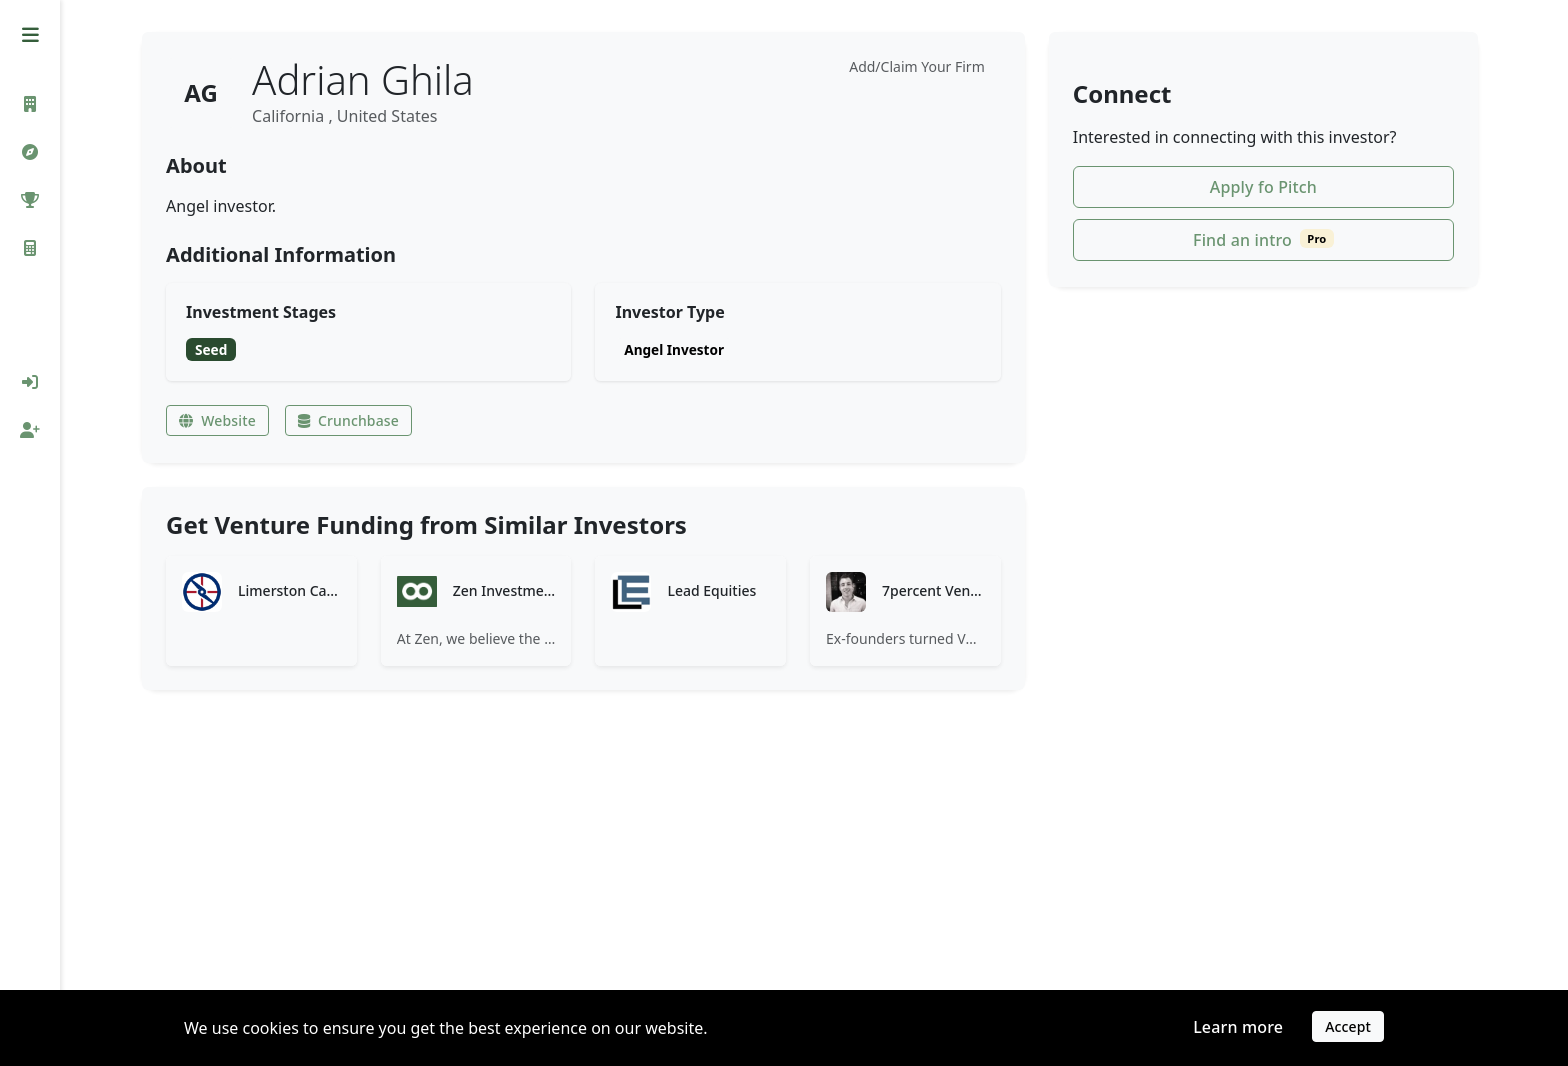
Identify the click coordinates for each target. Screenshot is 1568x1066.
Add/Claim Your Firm (921, 66)
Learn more (1238, 1029)
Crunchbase (352, 420)
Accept (1348, 1029)
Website (221, 420)
